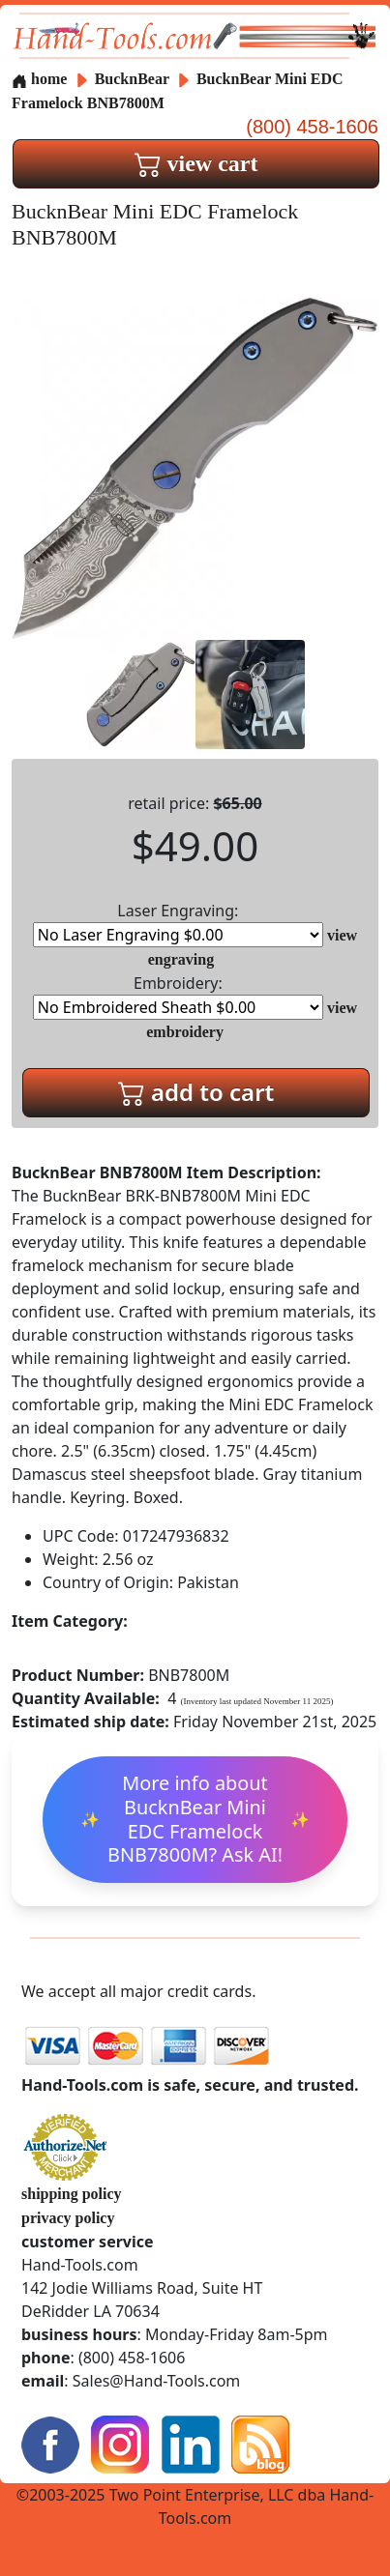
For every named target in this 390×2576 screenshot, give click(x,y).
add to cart (196, 1092)
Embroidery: (178, 996)
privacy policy (67, 2218)
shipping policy (71, 2193)
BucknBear (134, 79)
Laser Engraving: (178, 923)
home (39, 79)
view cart (196, 163)
